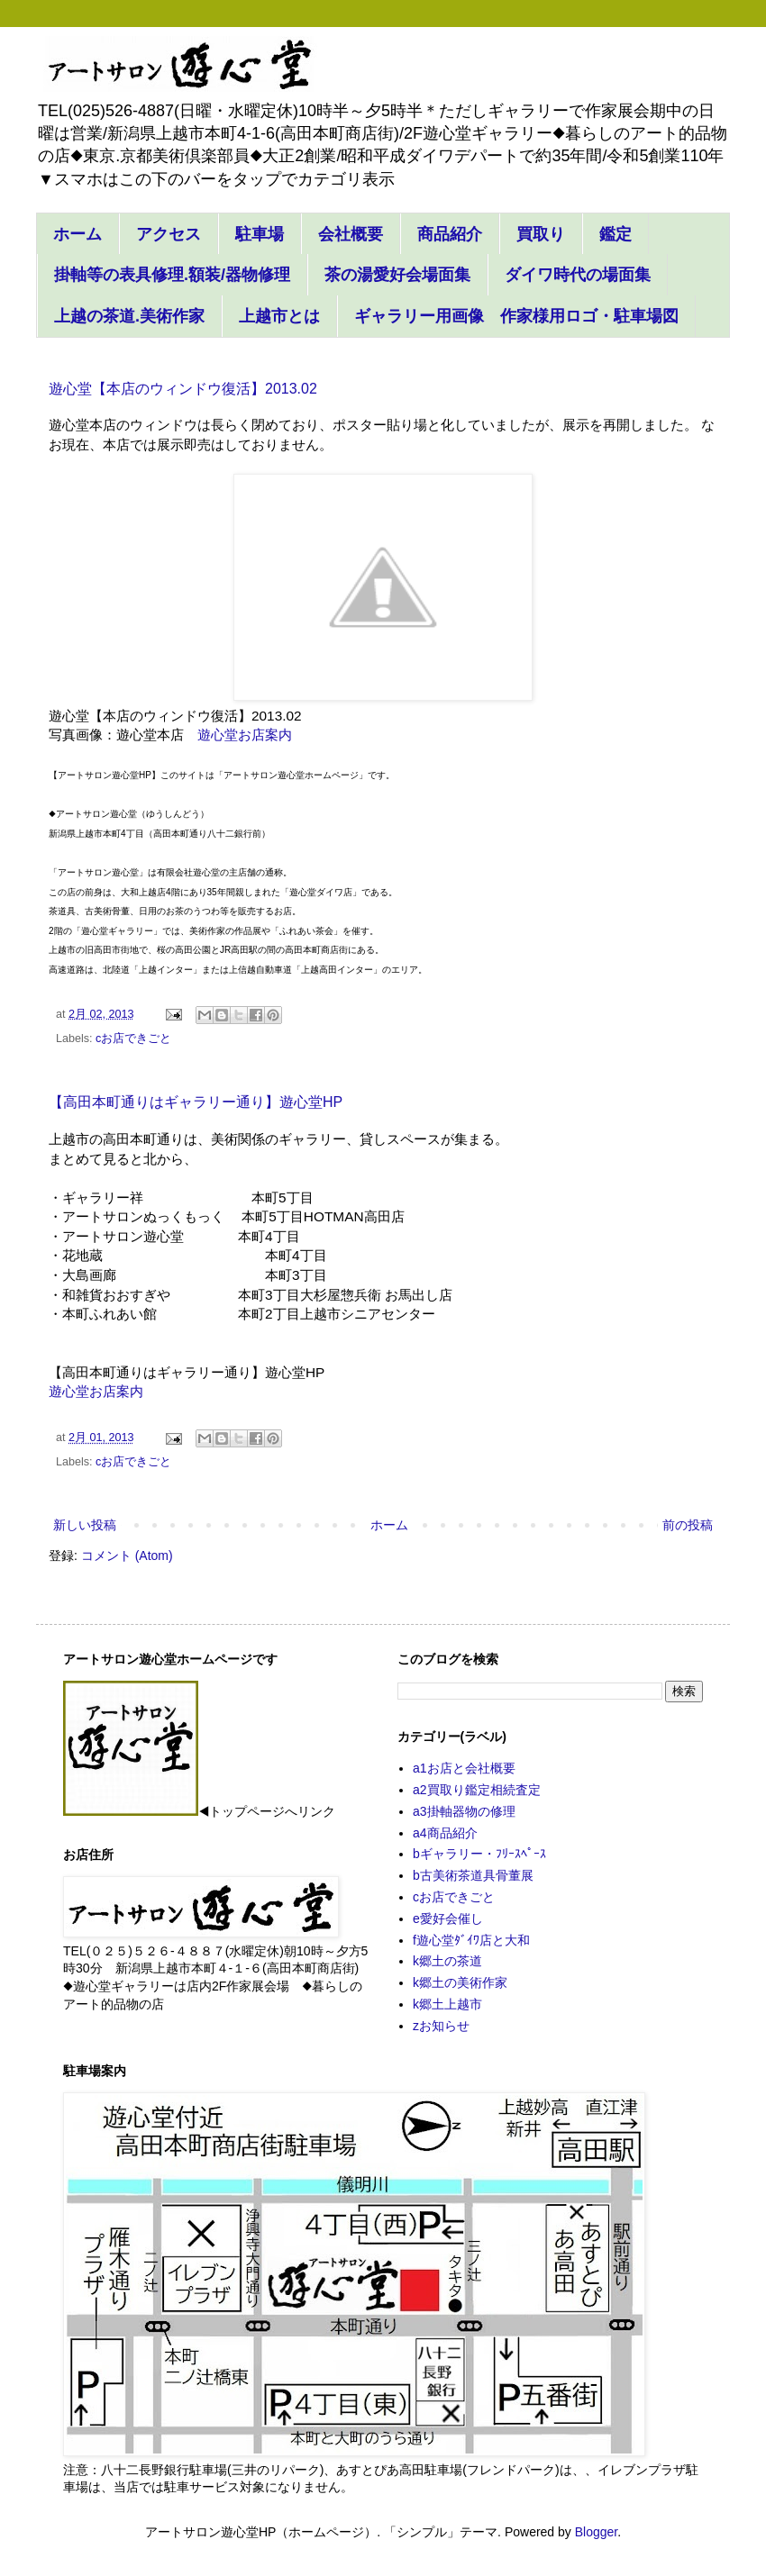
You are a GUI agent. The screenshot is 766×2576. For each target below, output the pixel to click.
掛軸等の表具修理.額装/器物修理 (172, 275)
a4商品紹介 (445, 1833)
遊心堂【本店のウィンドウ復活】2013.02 (183, 388)
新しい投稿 (84, 1525)
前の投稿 (687, 1525)
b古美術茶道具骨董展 (473, 1875)
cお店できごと (133, 1038)
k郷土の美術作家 (460, 1982)
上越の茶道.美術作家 (129, 316)
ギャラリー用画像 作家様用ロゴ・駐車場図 (516, 316)
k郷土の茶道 (447, 1961)
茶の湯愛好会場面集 (397, 275)
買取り (540, 234)
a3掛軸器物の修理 (464, 1811)
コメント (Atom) (127, 1555)
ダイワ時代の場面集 (578, 275)
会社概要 (350, 234)
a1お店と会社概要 (464, 1768)
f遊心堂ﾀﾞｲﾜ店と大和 (471, 1940)
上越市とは (279, 316)
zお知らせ (441, 2025)
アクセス (168, 234)
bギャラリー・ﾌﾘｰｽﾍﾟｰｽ (479, 1853)
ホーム (77, 234)
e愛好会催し (448, 1918)
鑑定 (615, 234)
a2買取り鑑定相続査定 (477, 1789)
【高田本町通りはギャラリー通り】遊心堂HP (195, 1102)
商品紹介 (449, 234)
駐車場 (259, 234)
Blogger (596, 2532)
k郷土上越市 (447, 2004)
